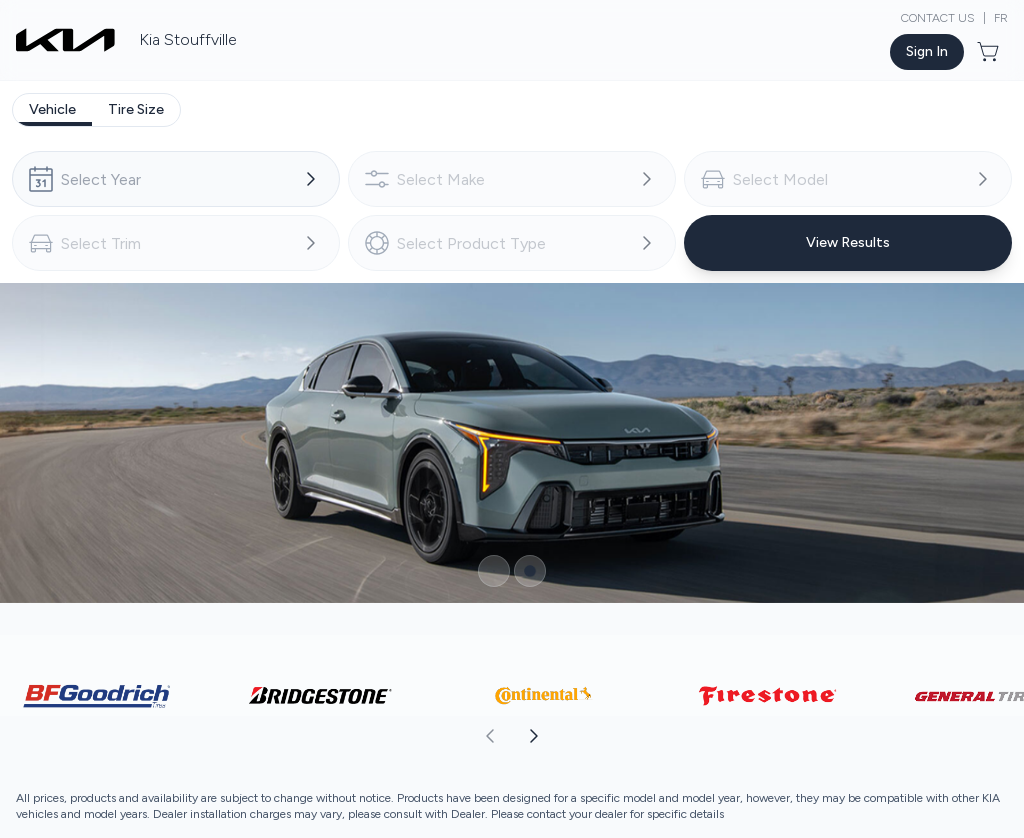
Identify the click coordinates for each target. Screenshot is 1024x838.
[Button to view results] (848, 243)
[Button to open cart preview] (990, 52)
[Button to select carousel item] (494, 571)
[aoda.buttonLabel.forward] (767, 736)
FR (1001, 18)
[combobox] (176, 179)
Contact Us (938, 18)
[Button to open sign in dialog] (927, 52)
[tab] (52, 110)
